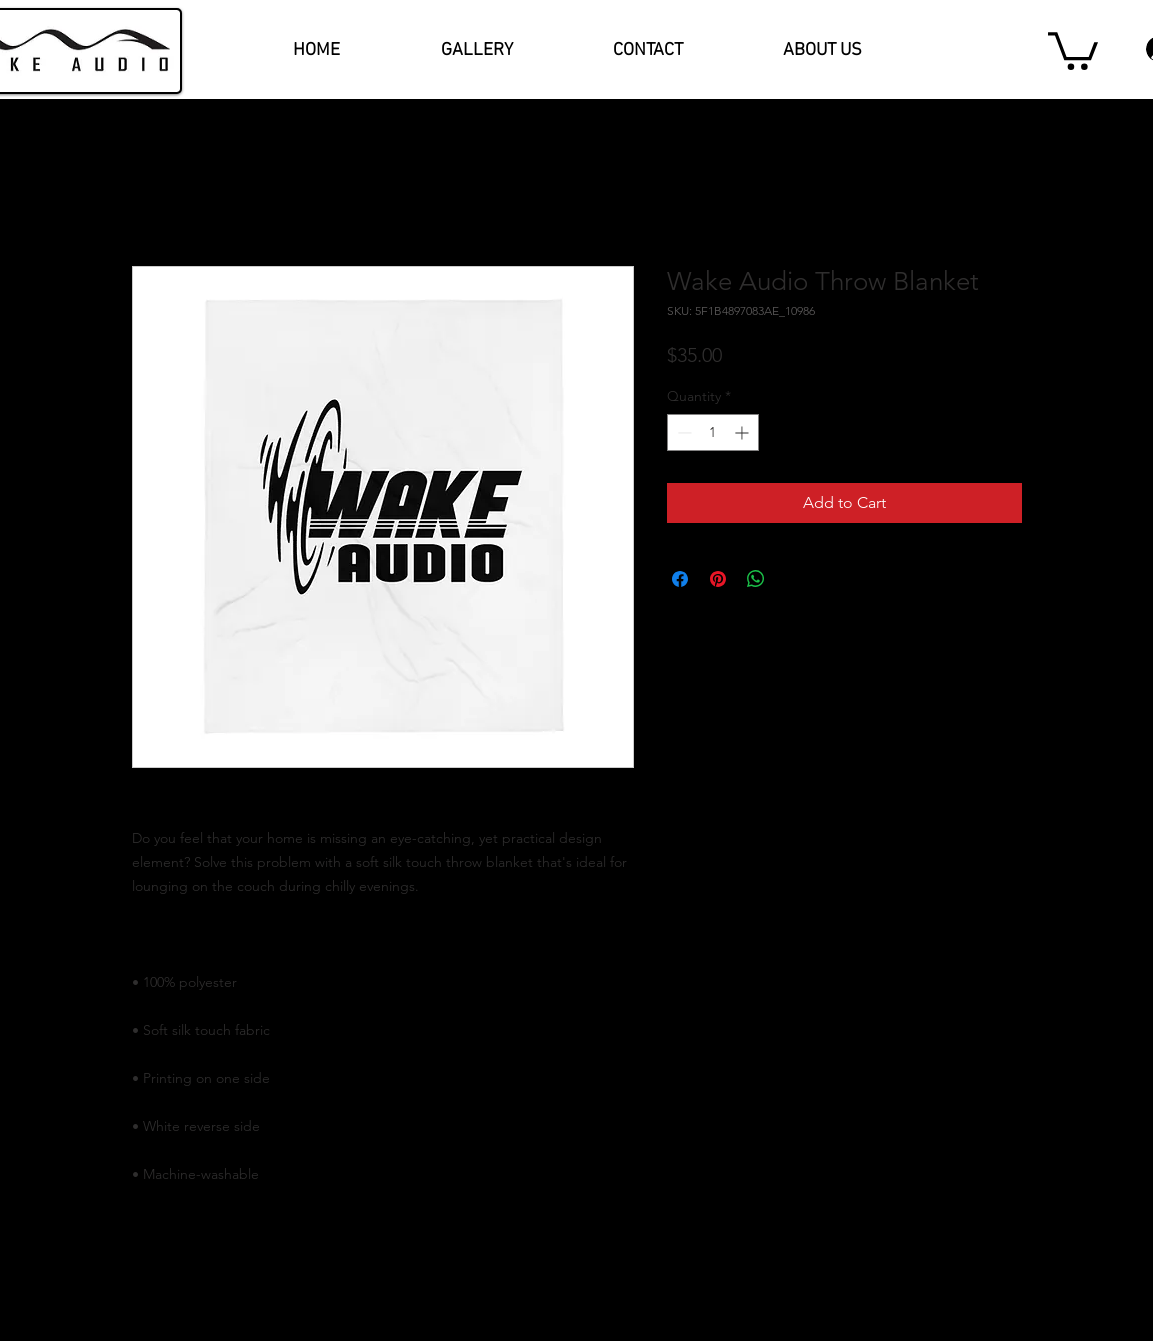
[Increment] (743, 432)
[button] (1073, 49)
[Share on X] (794, 579)
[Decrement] (682, 432)
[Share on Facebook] (680, 579)
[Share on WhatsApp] (756, 579)
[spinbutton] (713, 432)
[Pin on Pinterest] (718, 579)
